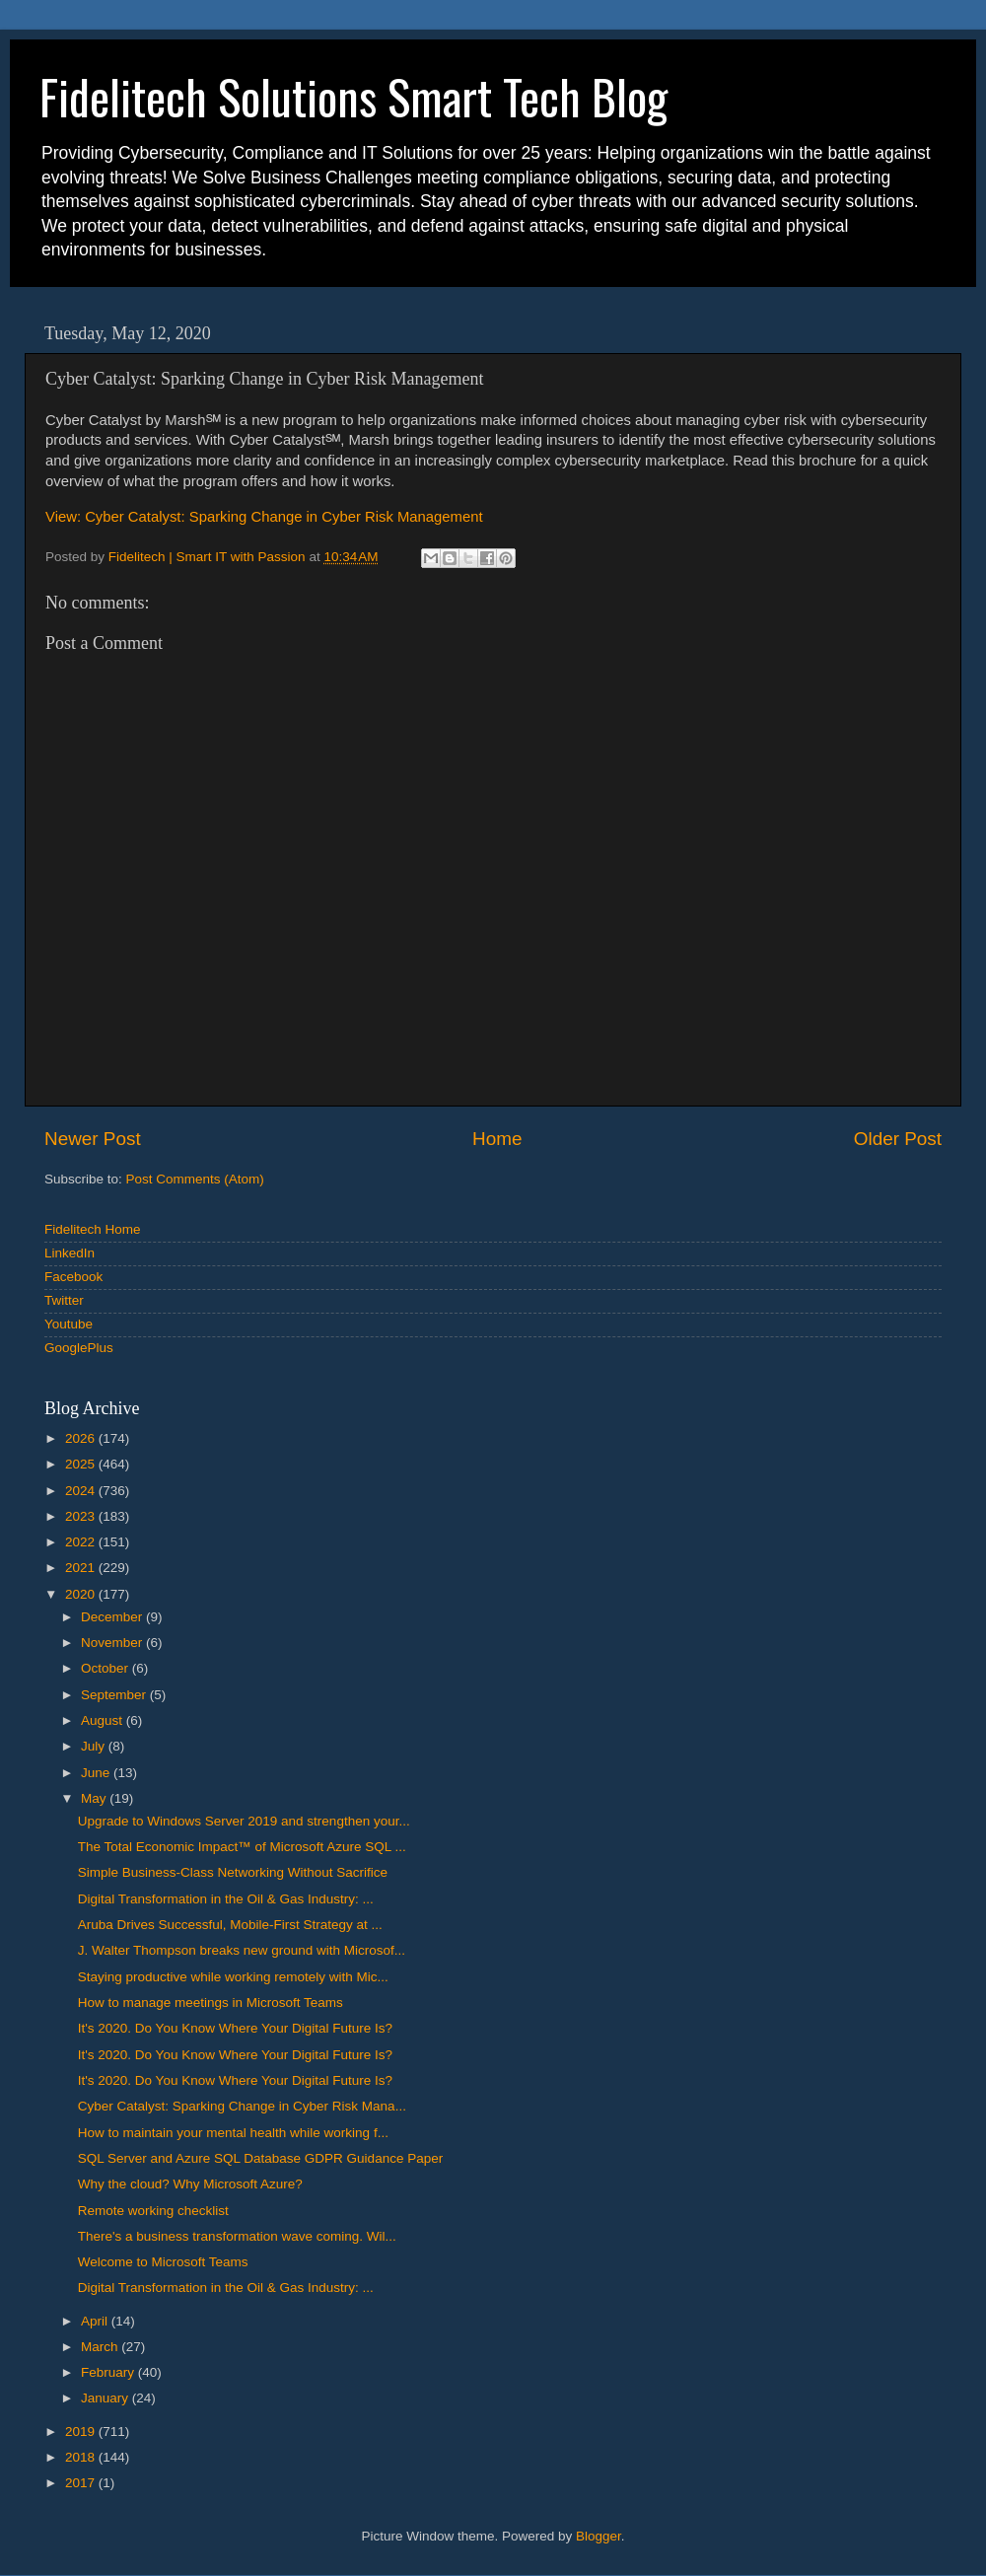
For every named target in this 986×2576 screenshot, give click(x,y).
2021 (82, 1567)
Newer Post (92, 1138)
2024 (82, 1490)
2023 (82, 1516)
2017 (82, 2482)
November (113, 1642)
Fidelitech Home (92, 1229)
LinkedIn (69, 1253)
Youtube (68, 1324)
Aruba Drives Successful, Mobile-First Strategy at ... (230, 1924)
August (103, 1720)
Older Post (898, 1138)
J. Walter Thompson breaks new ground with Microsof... (241, 1950)
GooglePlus (78, 1347)
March (101, 2346)
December (113, 1617)
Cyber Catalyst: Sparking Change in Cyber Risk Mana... (242, 2106)
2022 (82, 1542)
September (115, 1694)
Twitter (64, 1300)
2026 (82, 1438)
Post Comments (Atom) (195, 1179)
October (106, 1668)
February (109, 2372)
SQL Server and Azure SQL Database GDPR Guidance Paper (260, 2158)
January (106, 2398)
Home (497, 1138)
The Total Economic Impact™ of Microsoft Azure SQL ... (242, 1846)
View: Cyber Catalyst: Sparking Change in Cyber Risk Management (264, 517)
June (97, 1772)
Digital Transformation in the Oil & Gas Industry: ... (226, 1899)
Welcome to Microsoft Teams (163, 2261)
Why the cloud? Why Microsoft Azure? (190, 2184)
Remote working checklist (153, 2210)
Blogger (598, 2536)
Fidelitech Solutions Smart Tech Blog (353, 96)
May (95, 1798)
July (94, 1746)
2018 (82, 2457)
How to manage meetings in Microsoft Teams (210, 2002)
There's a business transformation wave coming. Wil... (237, 2236)
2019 (82, 2431)
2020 (82, 1594)
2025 (82, 1464)
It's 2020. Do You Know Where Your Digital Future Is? (235, 2028)
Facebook (73, 1276)
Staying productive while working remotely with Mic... (233, 1976)
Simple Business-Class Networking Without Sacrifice (232, 1872)
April (96, 2321)
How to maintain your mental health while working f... (233, 2132)
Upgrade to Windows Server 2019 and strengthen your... (244, 1821)
